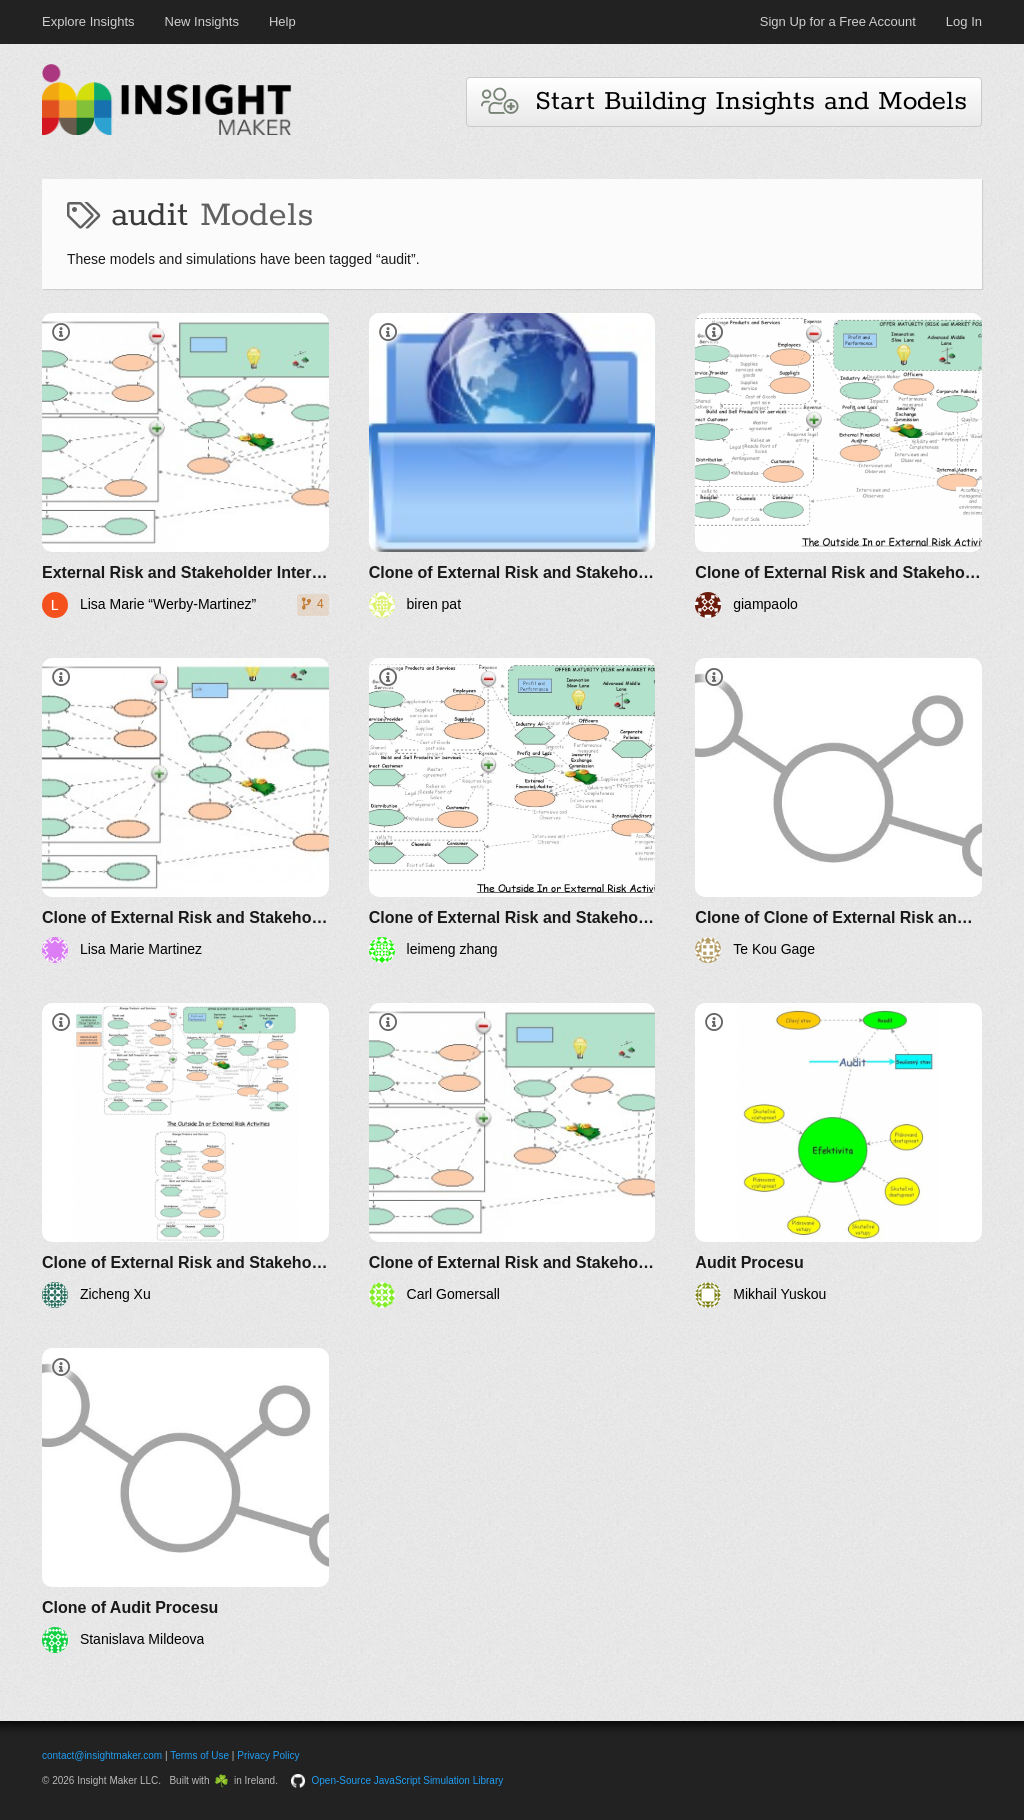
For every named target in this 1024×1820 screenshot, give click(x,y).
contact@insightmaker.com (102, 1755)
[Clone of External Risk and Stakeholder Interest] (512, 465)
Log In (964, 21)
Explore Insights (88, 21)
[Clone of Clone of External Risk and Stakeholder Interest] (838, 810)
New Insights (202, 21)
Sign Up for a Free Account (838, 21)
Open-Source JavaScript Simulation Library (408, 1780)
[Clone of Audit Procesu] (185, 1500)
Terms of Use (199, 1755)
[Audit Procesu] (838, 1155)
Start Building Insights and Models (724, 101)
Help (282, 21)
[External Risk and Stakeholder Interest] (185, 465)
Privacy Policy (268, 1755)
